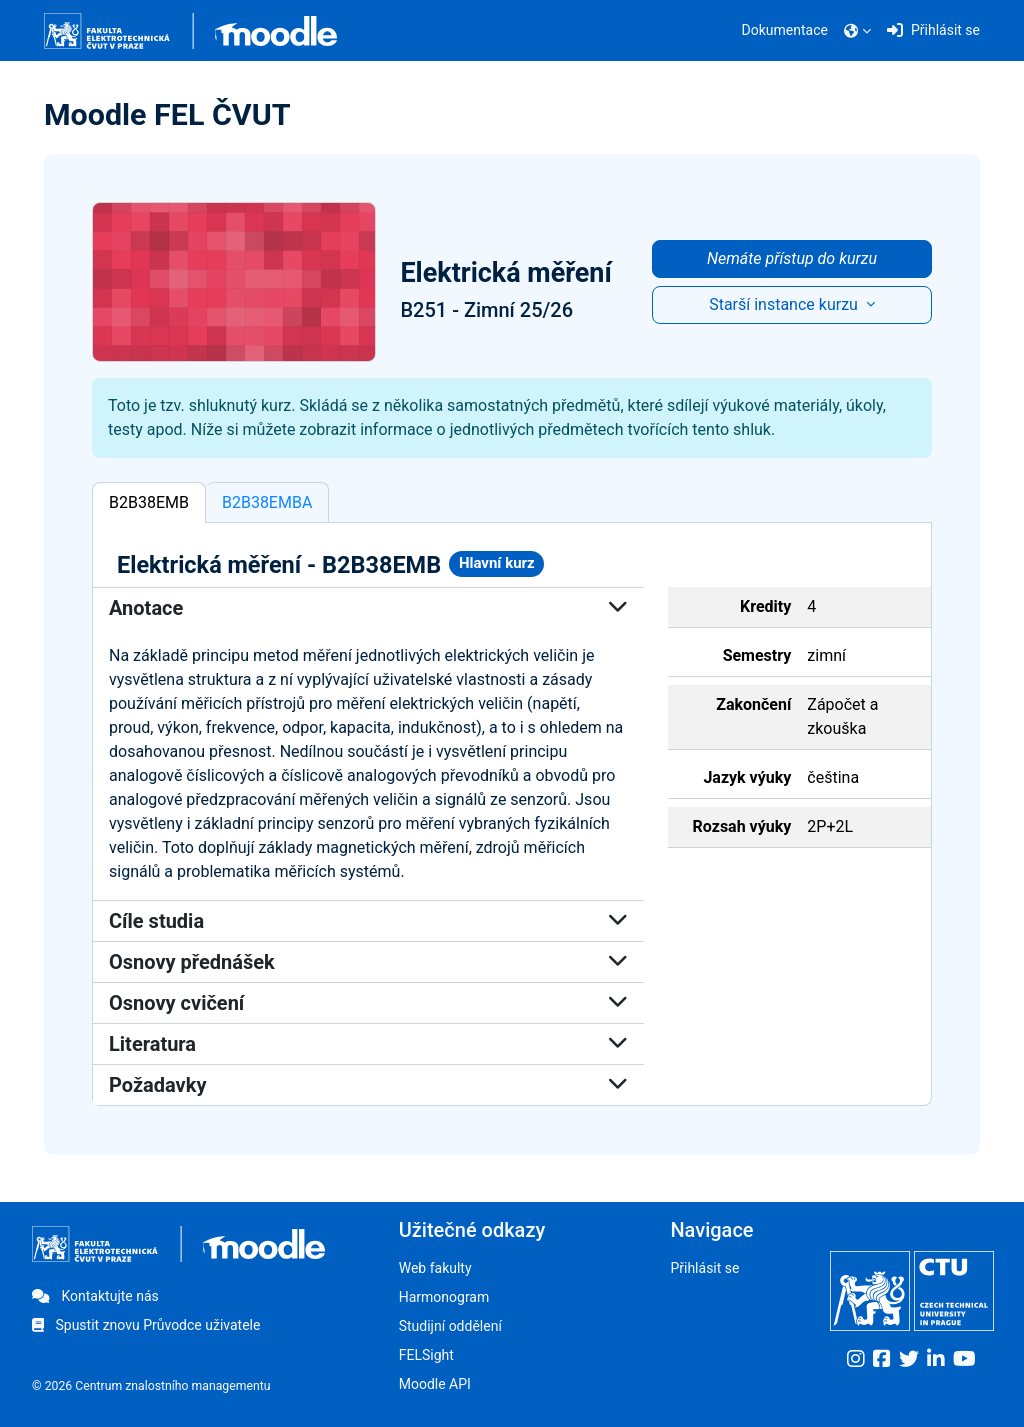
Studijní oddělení (450, 1326)
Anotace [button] (368, 608)
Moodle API (435, 1384)
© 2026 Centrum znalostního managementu (151, 1386)
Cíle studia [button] (368, 921)
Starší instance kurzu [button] (785, 304)
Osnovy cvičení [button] (368, 1003)
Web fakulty (435, 1268)
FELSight (426, 1355)
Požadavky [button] (368, 1085)
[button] (857, 31)
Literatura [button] (368, 1044)
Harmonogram (444, 1297)
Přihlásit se (704, 1268)
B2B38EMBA (267, 502)
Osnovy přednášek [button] (368, 962)
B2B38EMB (149, 502)
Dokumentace (785, 30)
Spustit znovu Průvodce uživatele (146, 1325)
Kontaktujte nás (95, 1296)
